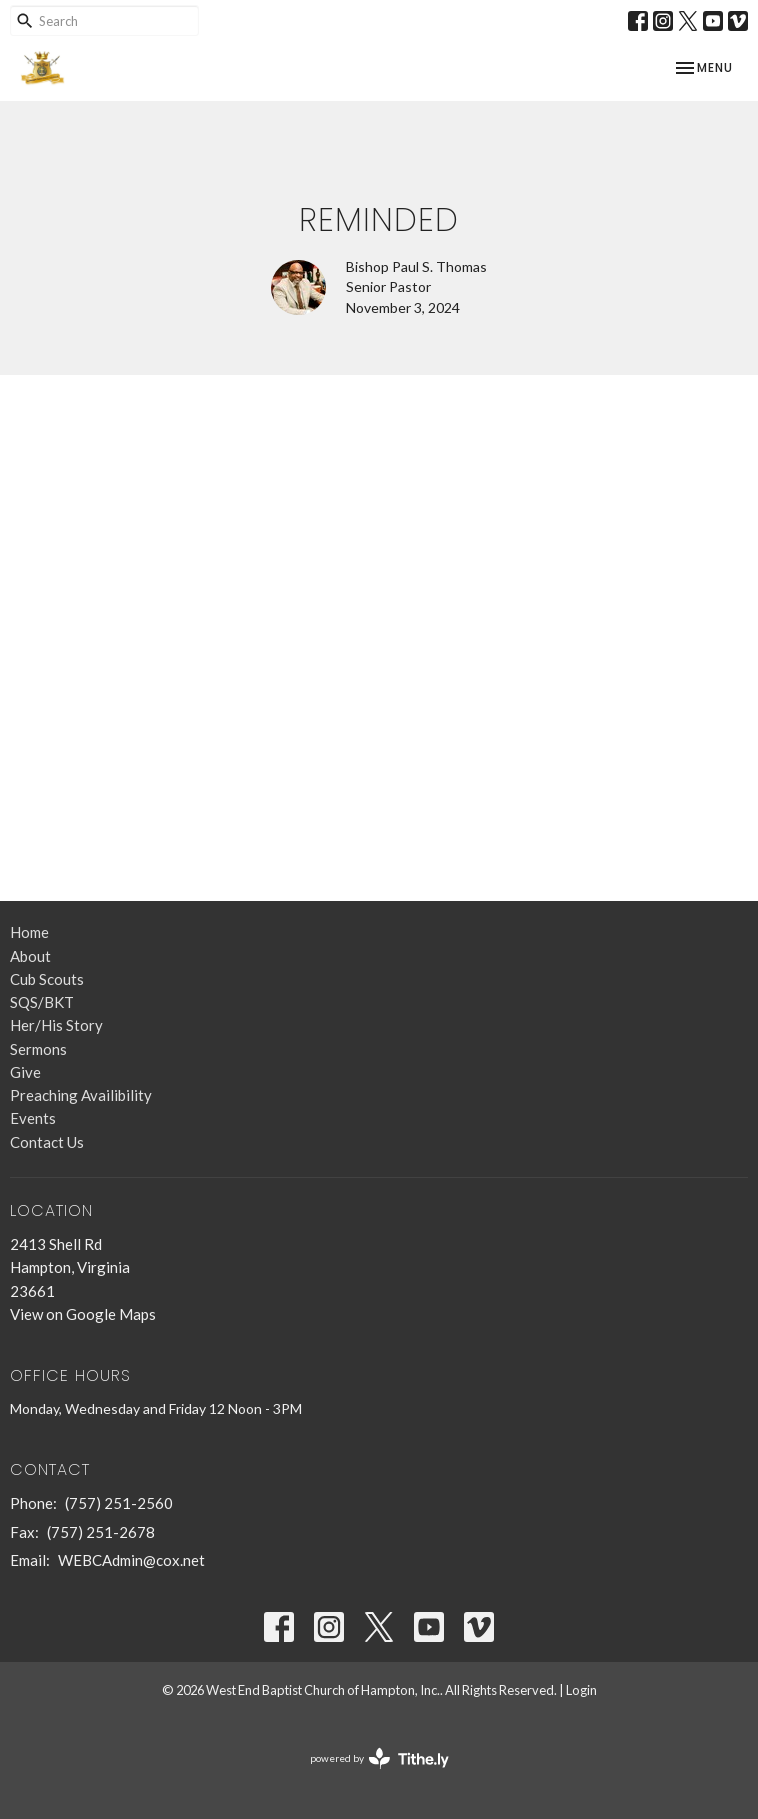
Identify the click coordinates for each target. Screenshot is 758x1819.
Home (29, 932)
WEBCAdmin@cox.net (131, 1560)
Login (581, 1690)
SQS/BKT (42, 1002)
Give (25, 1072)
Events (33, 1118)
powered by (379, 1758)
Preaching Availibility (81, 1095)
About (30, 956)
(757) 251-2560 (119, 1503)
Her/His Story (56, 1025)
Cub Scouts (47, 979)
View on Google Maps (83, 1314)
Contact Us (47, 1142)
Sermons (38, 1049)
